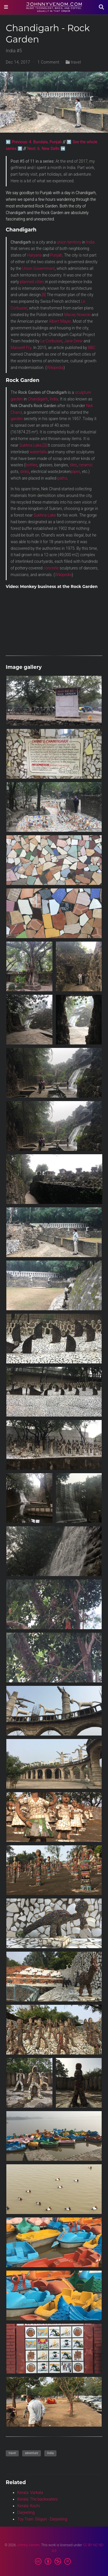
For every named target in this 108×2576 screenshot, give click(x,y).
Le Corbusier (51, 341)
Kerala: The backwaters (37, 2499)
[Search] (101, 7)
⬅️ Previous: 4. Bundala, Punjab (34, 142)
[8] (44, 294)
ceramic (86, 465)
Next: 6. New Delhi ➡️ (46, 148)
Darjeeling (26, 2512)
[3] (45, 445)
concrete (51, 568)
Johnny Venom (28, 2545)
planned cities (32, 281)
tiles (73, 465)
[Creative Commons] (54, 2561)
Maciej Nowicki (77, 314)
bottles (31, 465)
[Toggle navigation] (6, 7)
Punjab (56, 255)
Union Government (38, 268)
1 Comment (48, 62)
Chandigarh (38, 399)
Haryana (34, 255)
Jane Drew (73, 341)
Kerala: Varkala (30, 2492)
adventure (31, 2453)
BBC (92, 347)
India (90, 242)
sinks (24, 471)
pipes (75, 471)
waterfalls (38, 452)
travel (76, 62)
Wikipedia (55, 367)
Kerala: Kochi (28, 2505)
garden (17, 418)
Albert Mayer (60, 321)
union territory (69, 242)
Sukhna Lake (30, 445)
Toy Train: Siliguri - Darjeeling (42, 2519)
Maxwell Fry (21, 347)
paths (62, 478)
